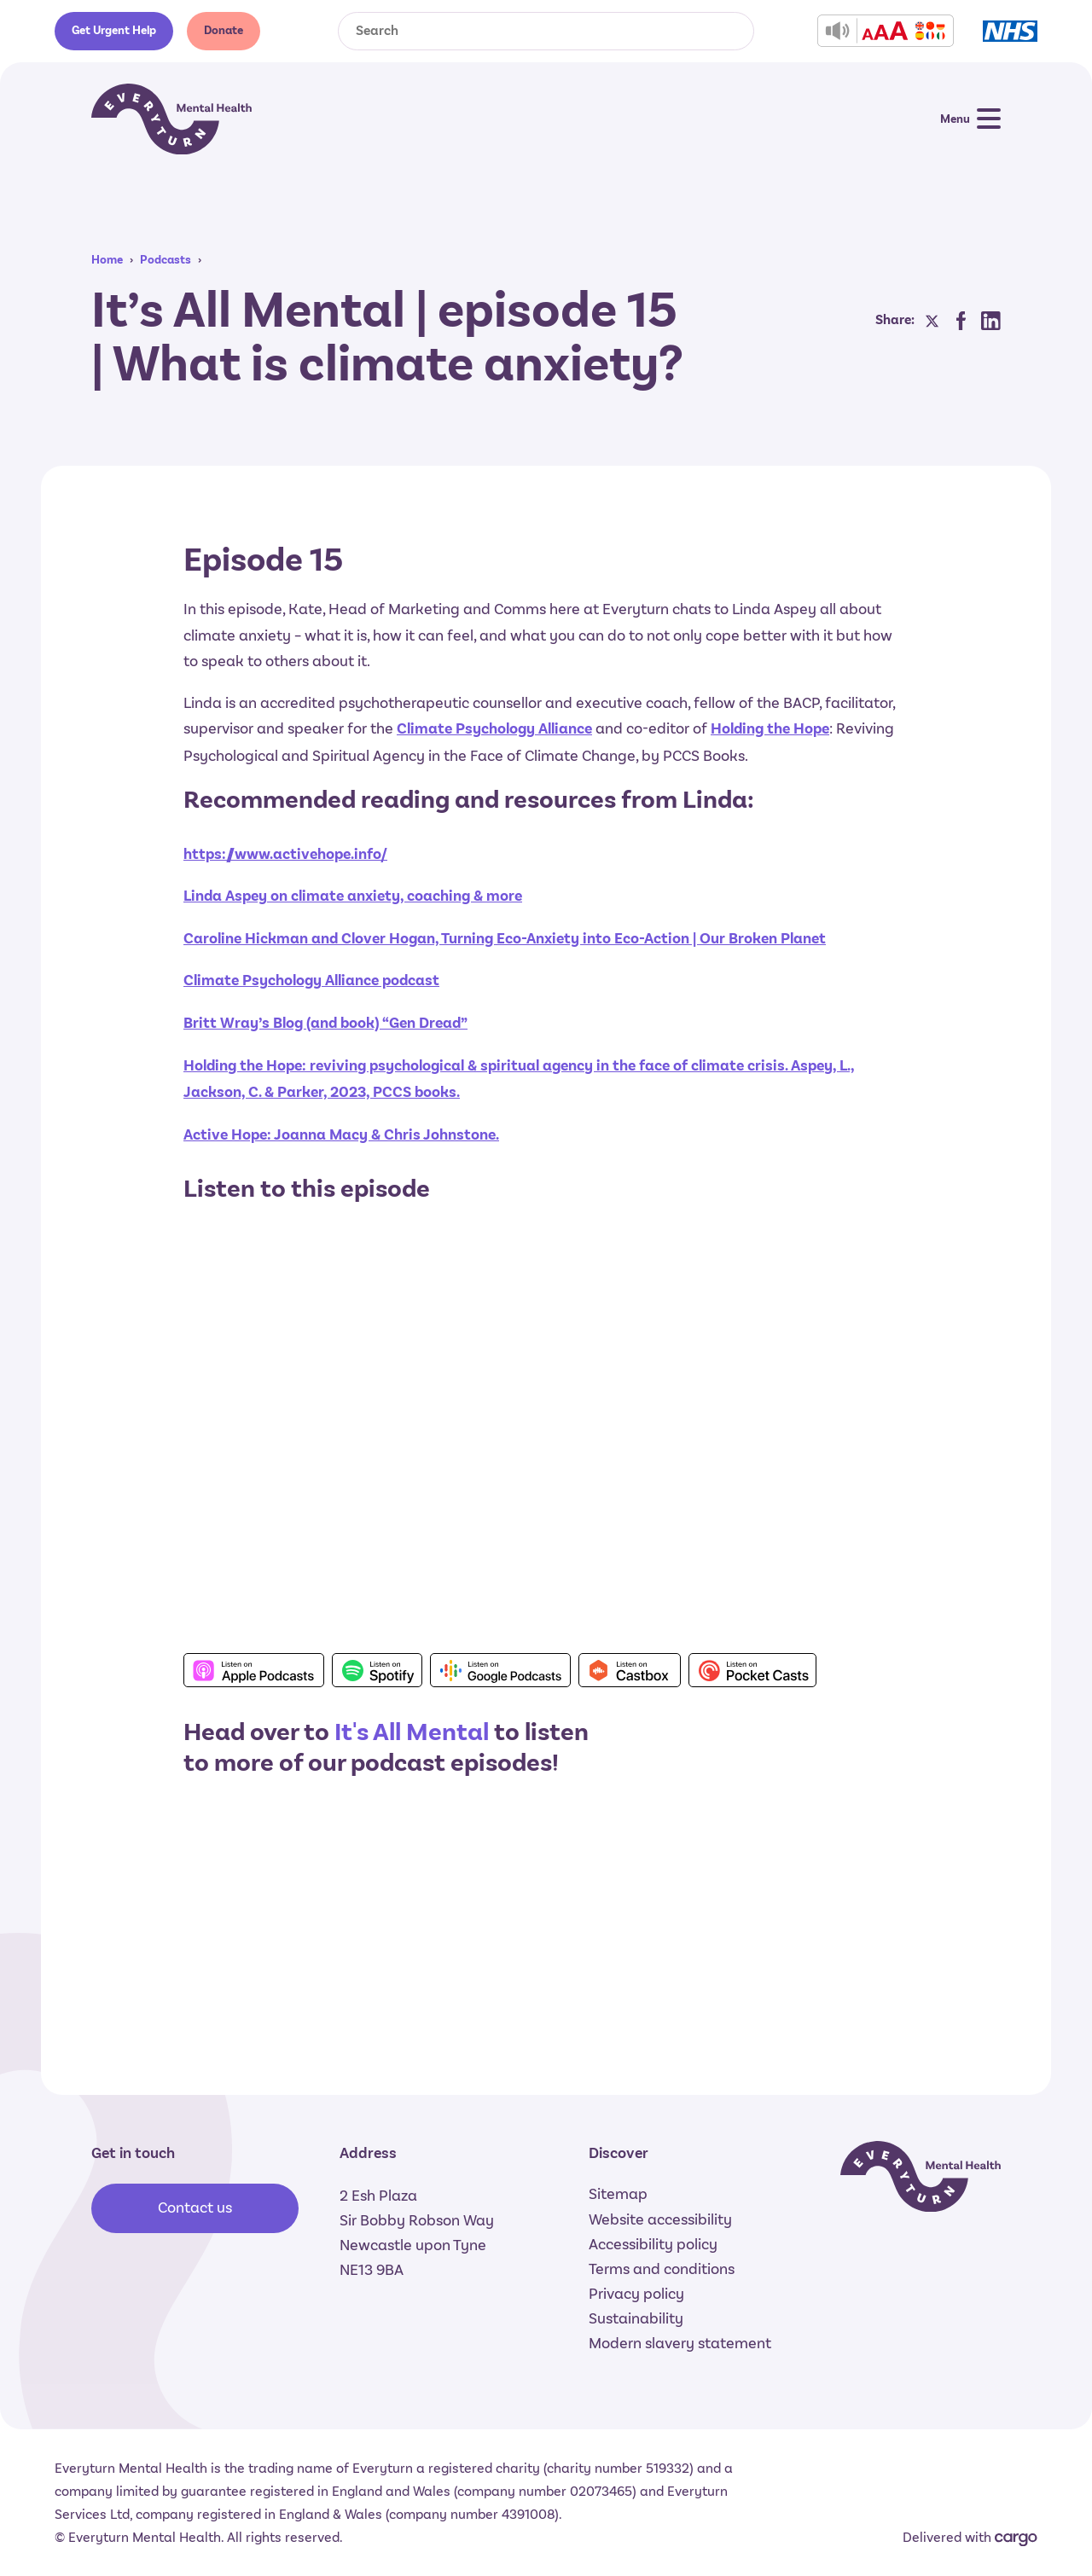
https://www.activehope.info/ (285, 854)
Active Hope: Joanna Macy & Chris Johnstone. (341, 1135)
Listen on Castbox (629, 1670)
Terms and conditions (662, 2269)
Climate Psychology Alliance (494, 729)
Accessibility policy (653, 2244)
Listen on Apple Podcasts (253, 1670)
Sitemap (618, 2193)
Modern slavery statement (680, 2343)
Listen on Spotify (377, 1670)
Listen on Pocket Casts (752, 1670)
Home (107, 259)
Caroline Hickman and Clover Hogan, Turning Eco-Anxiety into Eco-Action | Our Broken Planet (504, 939)
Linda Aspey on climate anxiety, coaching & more (352, 896)
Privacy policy (636, 2293)
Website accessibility (660, 2219)
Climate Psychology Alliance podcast (311, 980)
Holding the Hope (770, 729)
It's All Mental (411, 1732)
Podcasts (165, 259)
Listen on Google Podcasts (500, 1670)
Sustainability (636, 2318)
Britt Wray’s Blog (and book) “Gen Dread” (325, 1023)
